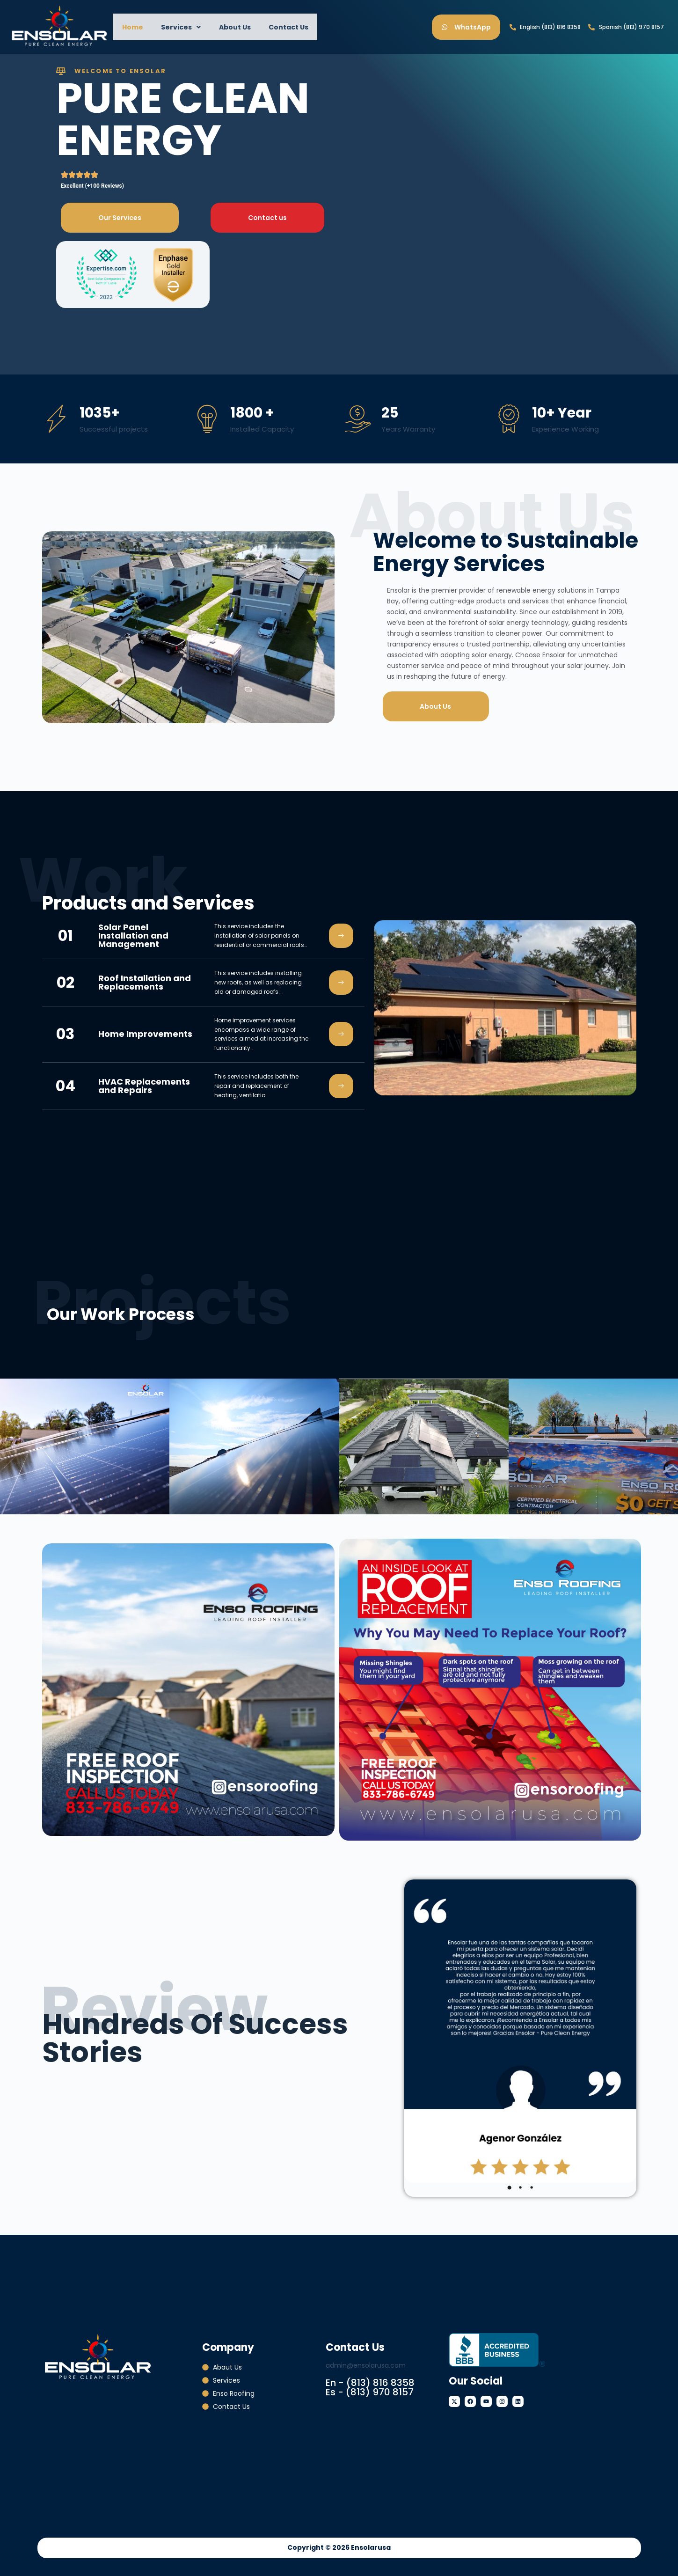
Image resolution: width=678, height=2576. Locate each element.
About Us (225, 27)
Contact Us (274, 27)
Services (175, 27)
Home (130, 27)
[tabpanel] (520, 2031)
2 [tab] (520, 2187)
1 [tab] (509, 2187)
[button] (175, 27)
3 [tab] (531, 2187)
